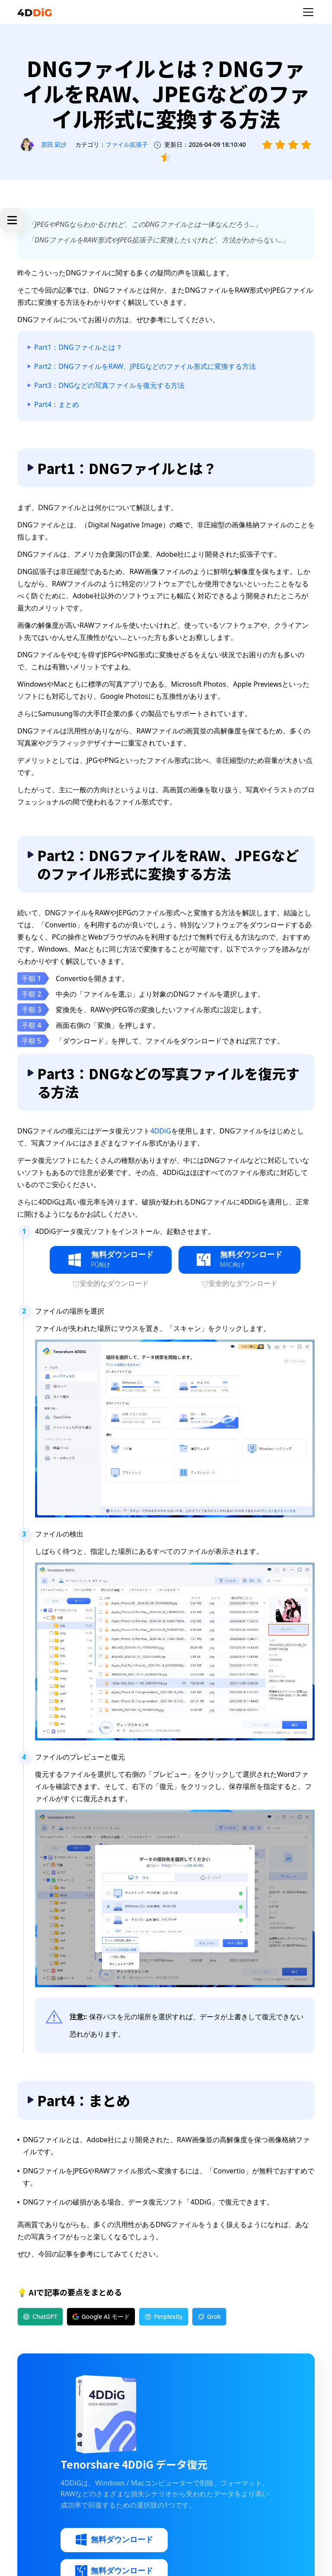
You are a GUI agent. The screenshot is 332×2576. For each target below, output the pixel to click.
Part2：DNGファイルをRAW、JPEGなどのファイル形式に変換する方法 (145, 366)
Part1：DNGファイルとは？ (78, 347)
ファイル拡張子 (126, 144)
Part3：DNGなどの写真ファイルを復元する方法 (109, 385)
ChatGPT (40, 2316)
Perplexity (163, 2316)
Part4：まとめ (56, 404)
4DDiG (160, 1131)
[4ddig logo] (34, 12)
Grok (209, 2316)
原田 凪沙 (54, 144)
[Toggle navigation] (308, 12)
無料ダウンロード (114, 2540)
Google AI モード (101, 2316)
